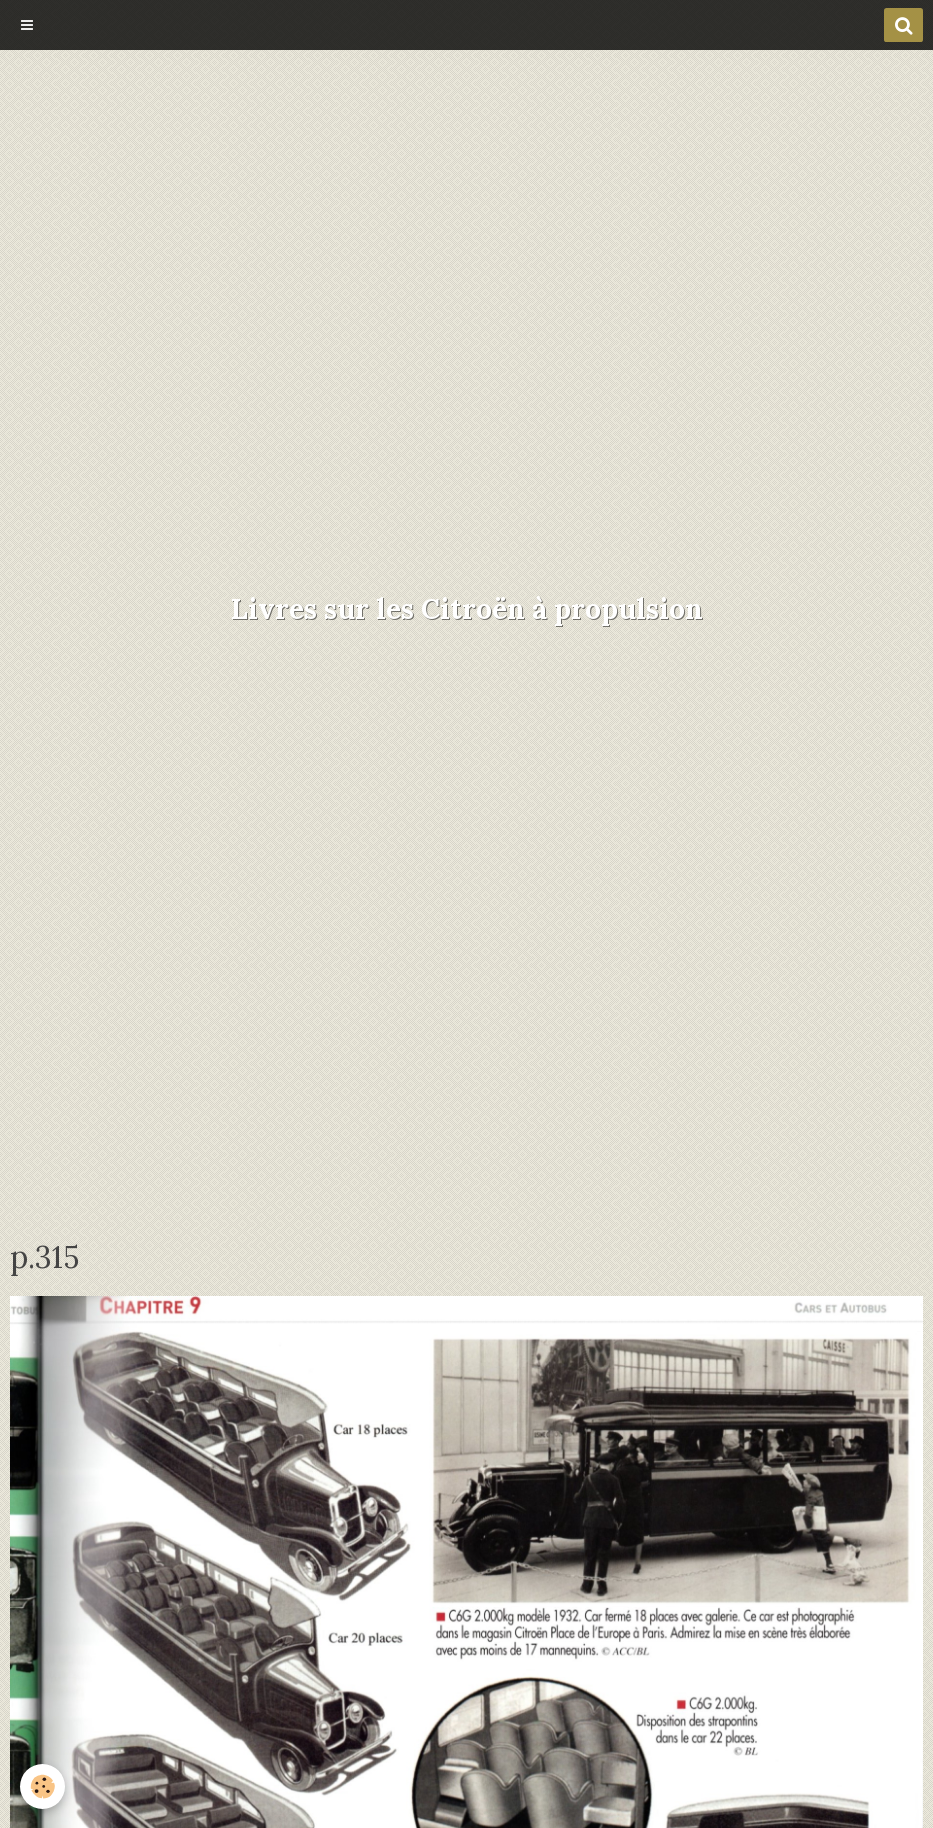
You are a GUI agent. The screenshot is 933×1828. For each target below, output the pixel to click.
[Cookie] (42, 1786)
